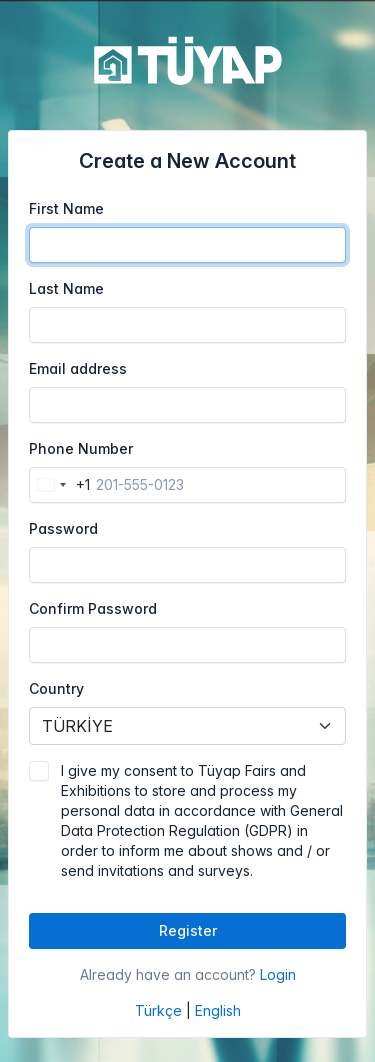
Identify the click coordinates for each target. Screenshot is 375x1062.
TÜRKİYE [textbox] (77, 726)
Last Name (66, 288)
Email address (78, 368)
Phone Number (81, 448)
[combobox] (60, 485)
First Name (66, 208)
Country (56, 688)
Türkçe (158, 1010)
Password (63, 528)
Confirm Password (93, 608)
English (218, 1010)
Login (278, 974)
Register (188, 930)
